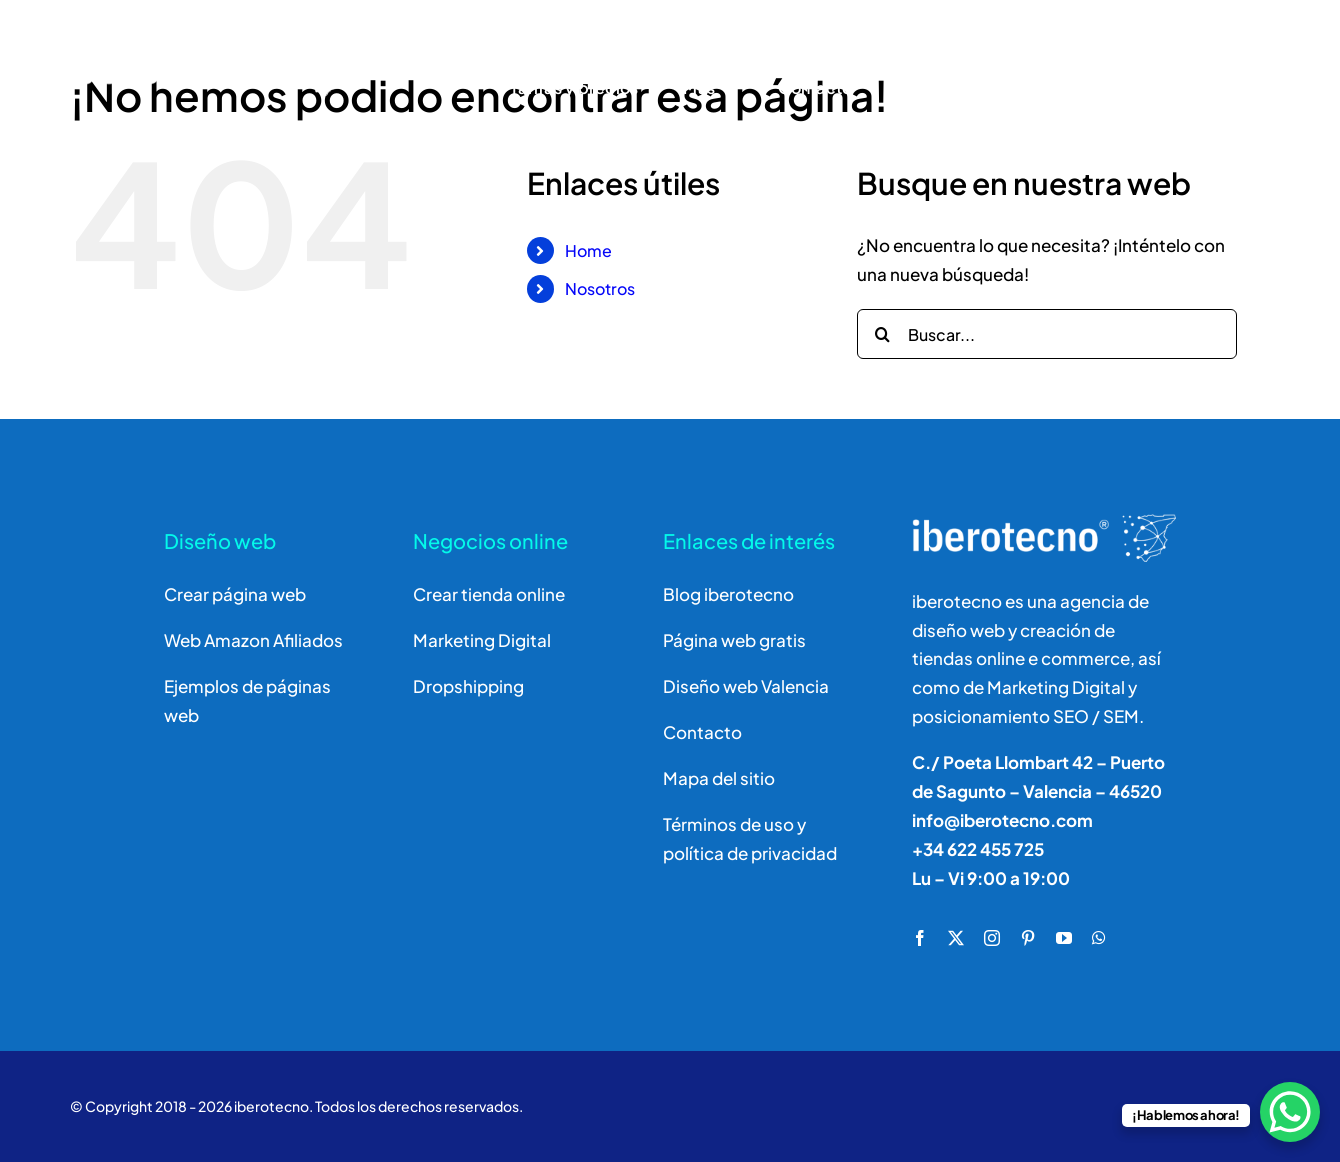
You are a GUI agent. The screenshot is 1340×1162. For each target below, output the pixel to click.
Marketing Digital (482, 640)
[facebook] (920, 938)
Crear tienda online (489, 594)
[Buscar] (1074, 64)
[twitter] (956, 938)
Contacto (702, 732)
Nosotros (600, 288)
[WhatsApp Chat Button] (1290, 1112)
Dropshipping (468, 686)
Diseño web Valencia (746, 686)
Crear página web (235, 594)
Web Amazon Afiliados (253, 640)
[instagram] (992, 938)
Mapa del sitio (719, 778)
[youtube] (1064, 938)
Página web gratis (734, 640)
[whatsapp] (1099, 938)
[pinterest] (1028, 938)
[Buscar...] (1047, 334)
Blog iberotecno (728, 594)
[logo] (210, 38)
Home (588, 250)
